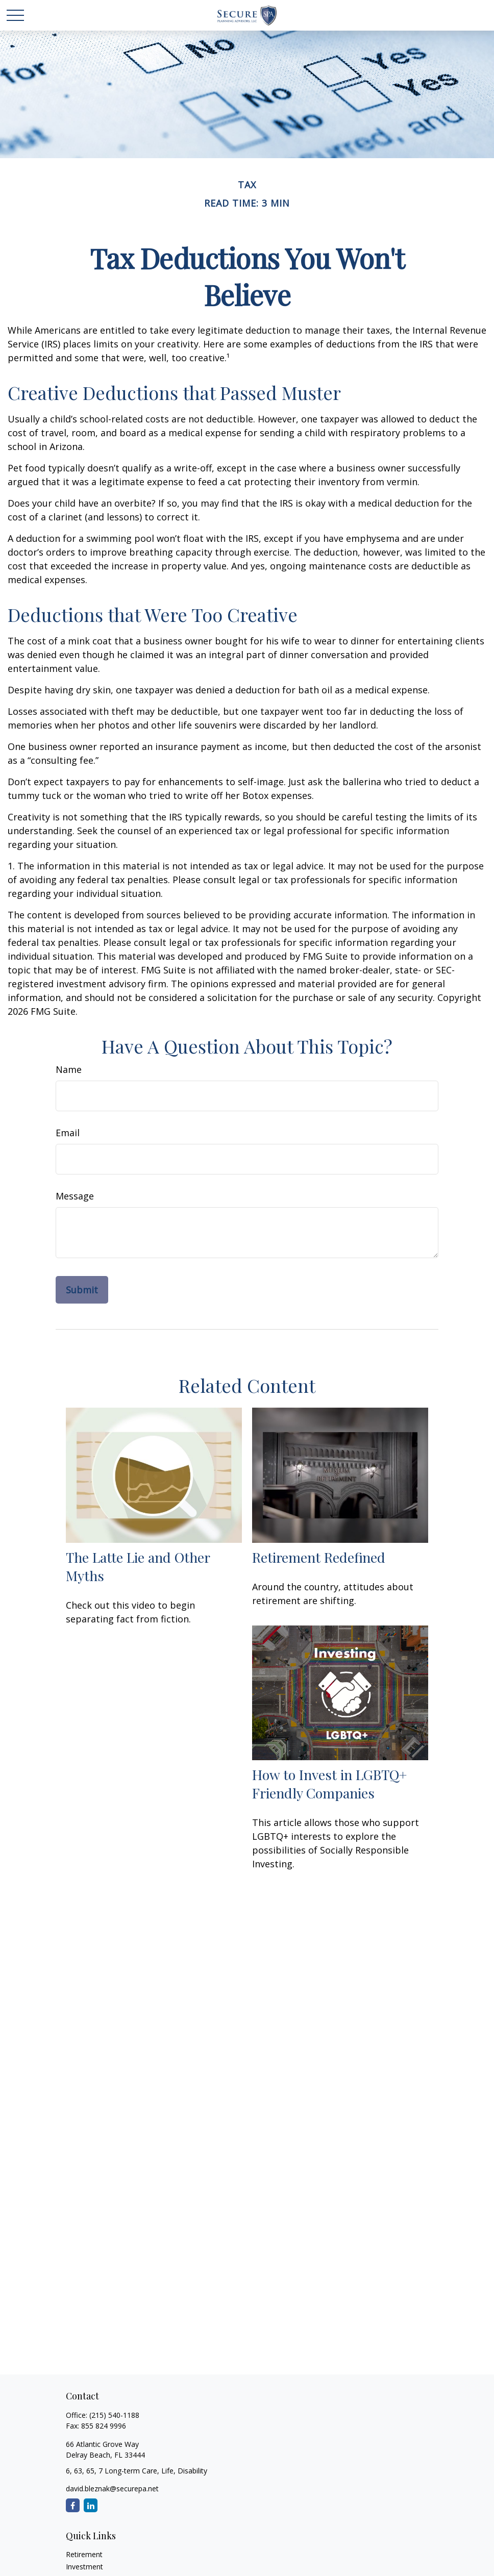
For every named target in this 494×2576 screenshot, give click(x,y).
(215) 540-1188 (114, 2415)
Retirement (84, 2554)
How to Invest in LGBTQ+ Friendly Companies (329, 1783)
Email (68, 1133)
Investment (84, 2566)
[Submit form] (82, 1290)
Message (75, 1196)
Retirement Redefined (318, 1557)
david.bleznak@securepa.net (112, 2488)
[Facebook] (73, 2505)
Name (69, 1069)
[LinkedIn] (90, 2505)
